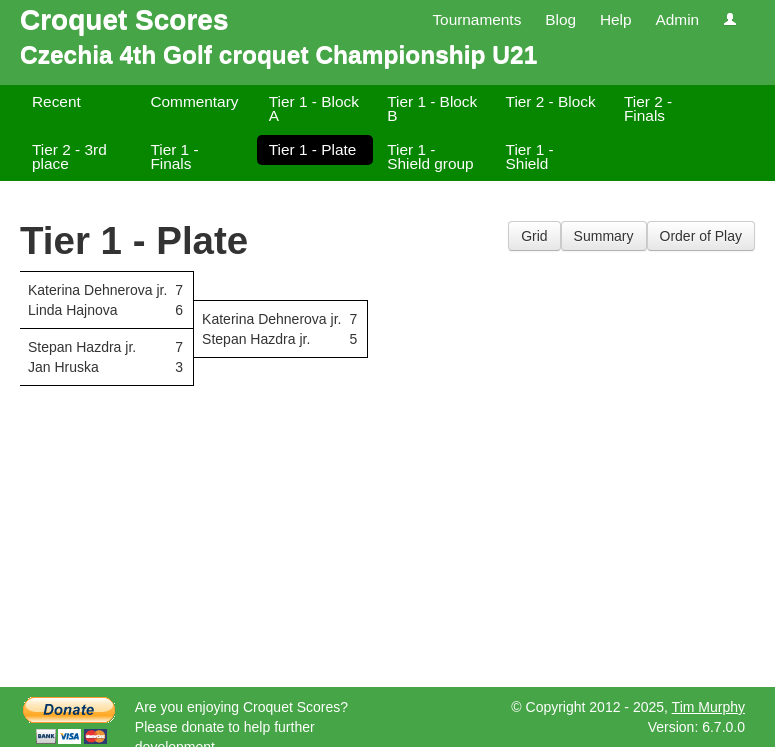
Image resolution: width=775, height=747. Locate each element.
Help (616, 19)
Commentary (194, 101)
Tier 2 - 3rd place (69, 156)
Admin (677, 19)
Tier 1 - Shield (530, 156)
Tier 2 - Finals (648, 108)
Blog (560, 19)
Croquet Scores (124, 19)
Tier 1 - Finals (174, 156)
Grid (534, 236)
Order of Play (701, 236)
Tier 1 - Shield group (430, 156)
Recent (56, 101)
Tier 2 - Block (551, 101)
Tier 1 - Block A (314, 108)
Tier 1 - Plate (313, 149)
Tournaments (476, 19)
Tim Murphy (708, 707)
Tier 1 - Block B (432, 108)
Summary (604, 236)
